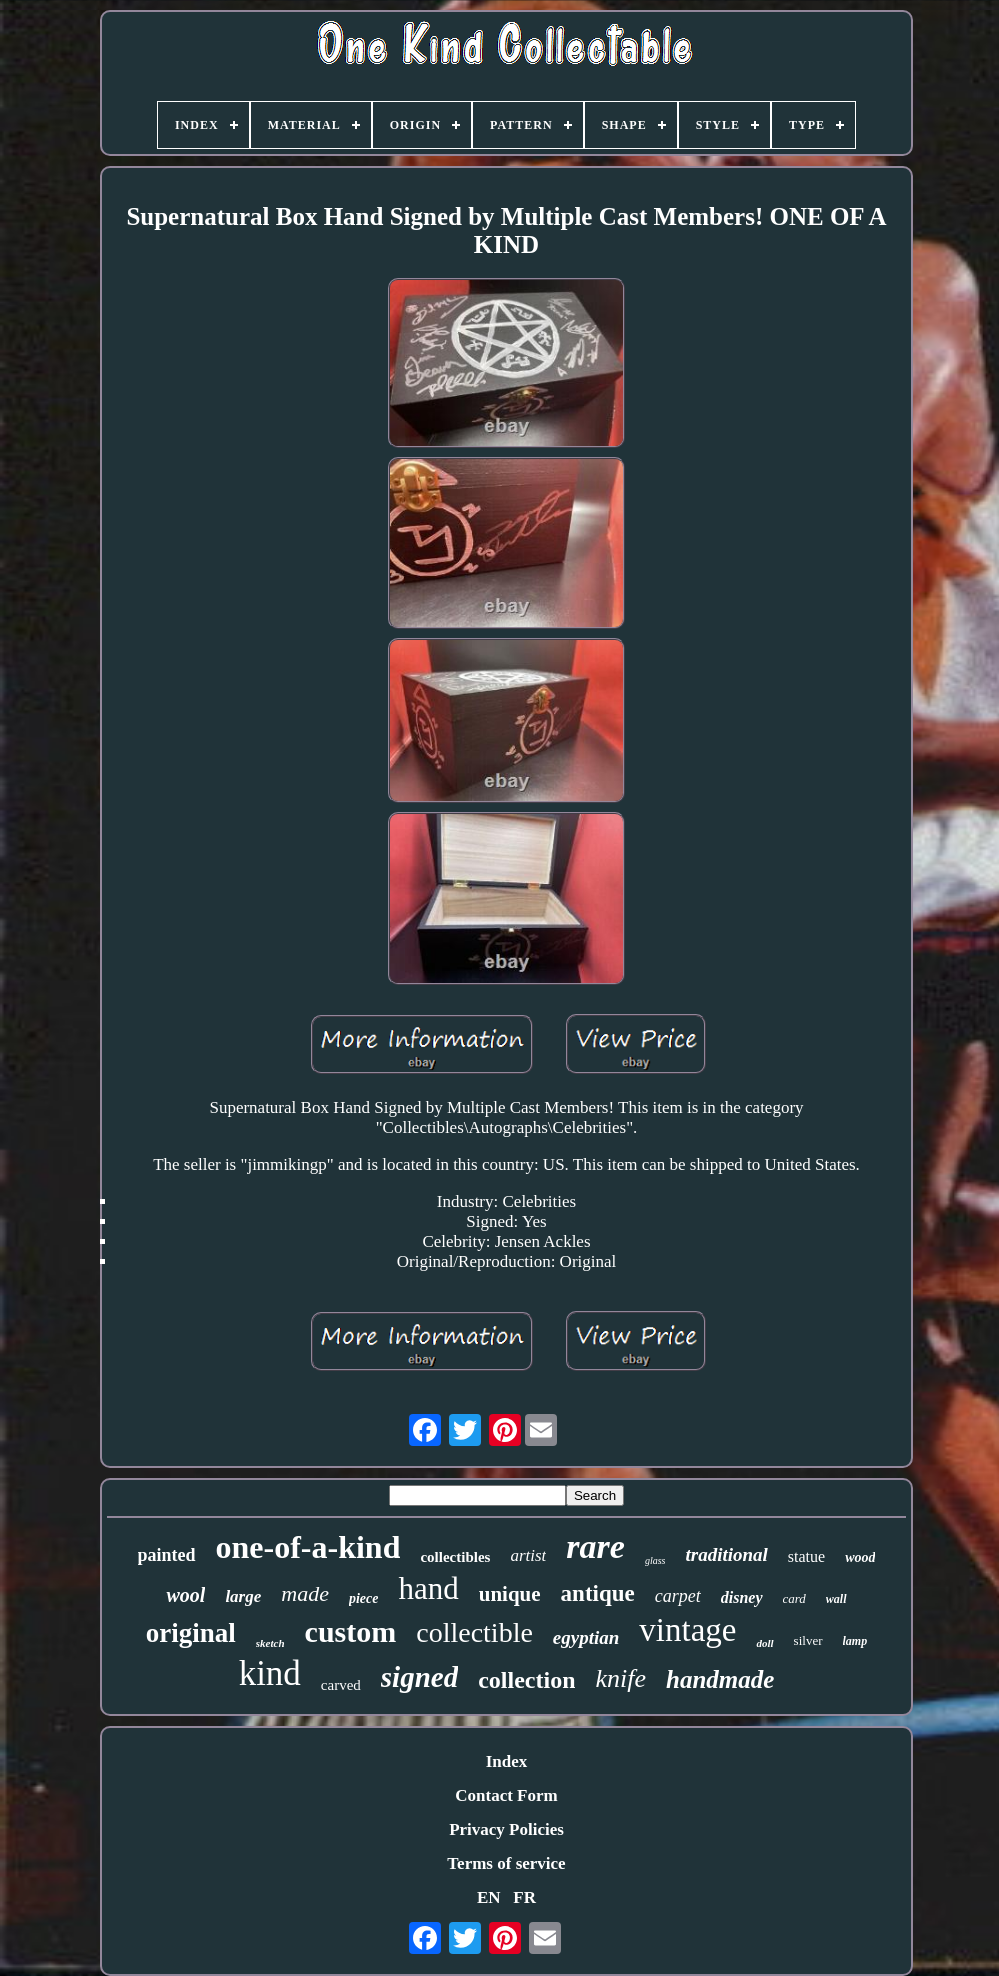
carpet (678, 1596)
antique (598, 1593)
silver (808, 1640)
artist (528, 1555)
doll (764, 1643)
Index (507, 1761)
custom (351, 1631)
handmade (720, 1679)
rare (595, 1546)
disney (742, 1597)
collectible (474, 1632)
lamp (855, 1641)
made (305, 1593)
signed (419, 1677)
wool (185, 1595)
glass (655, 1560)
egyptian (586, 1637)
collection (526, 1680)
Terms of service (506, 1863)
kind (270, 1673)
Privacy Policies (506, 1829)
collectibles (455, 1557)
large (243, 1596)
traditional (726, 1554)
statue (806, 1556)
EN (489, 1897)
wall (836, 1599)
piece (364, 1598)
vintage (687, 1630)
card (794, 1598)
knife (620, 1678)
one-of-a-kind (308, 1547)
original (191, 1633)
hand (428, 1588)
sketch (270, 1643)
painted (167, 1555)
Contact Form (506, 1795)
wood (860, 1557)
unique (510, 1594)
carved (341, 1685)
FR (524, 1897)
